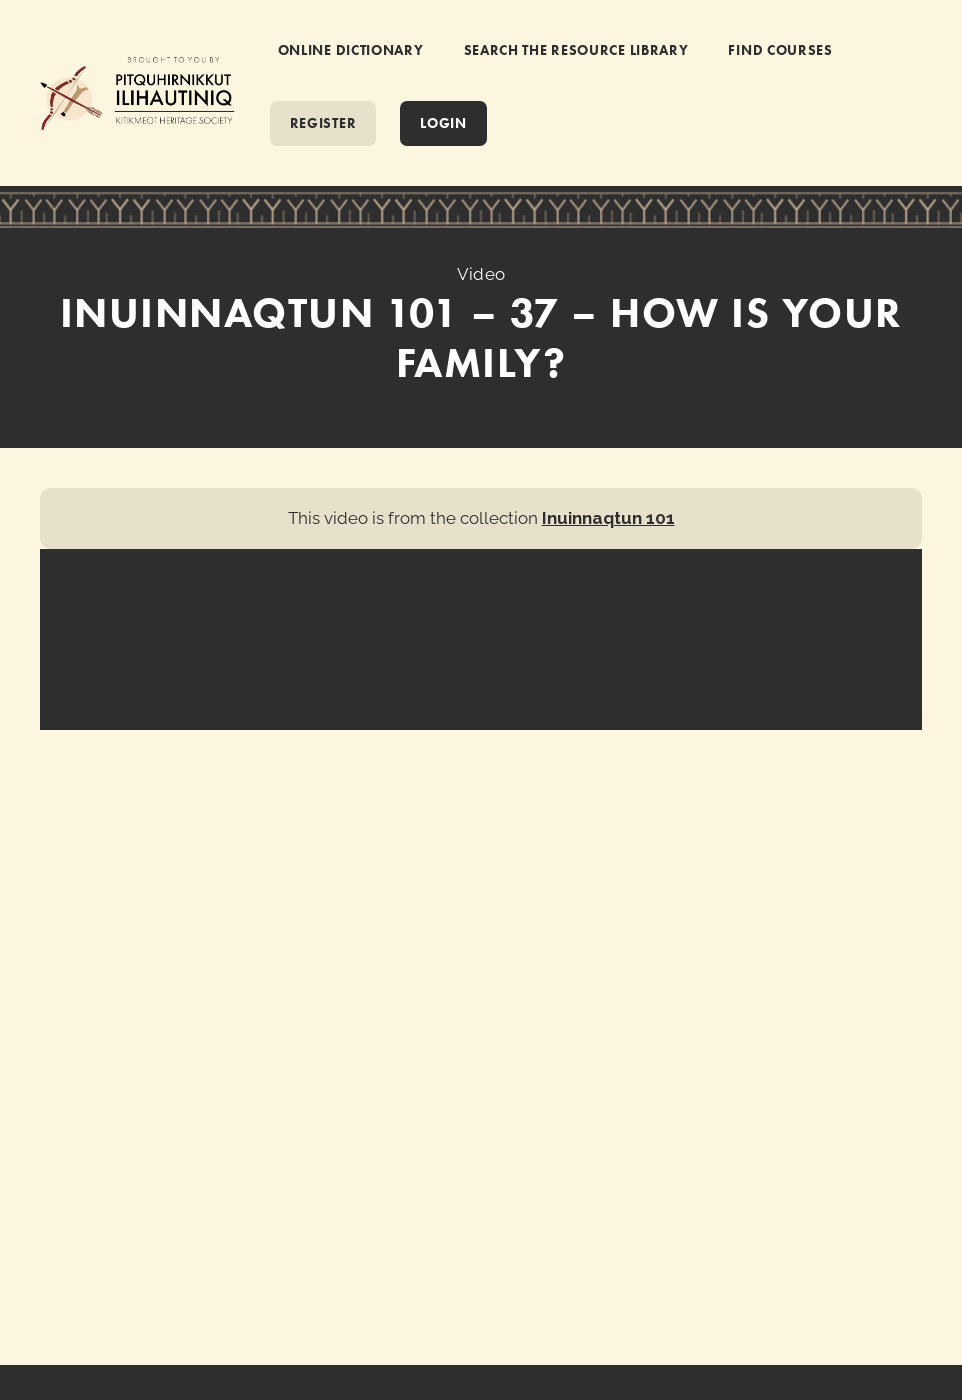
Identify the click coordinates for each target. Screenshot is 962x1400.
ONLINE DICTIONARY (351, 50)
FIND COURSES (780, 50)
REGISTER (323, 123)
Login (443, 123)
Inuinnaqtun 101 (608, 518)
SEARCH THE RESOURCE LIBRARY (576, 50)
